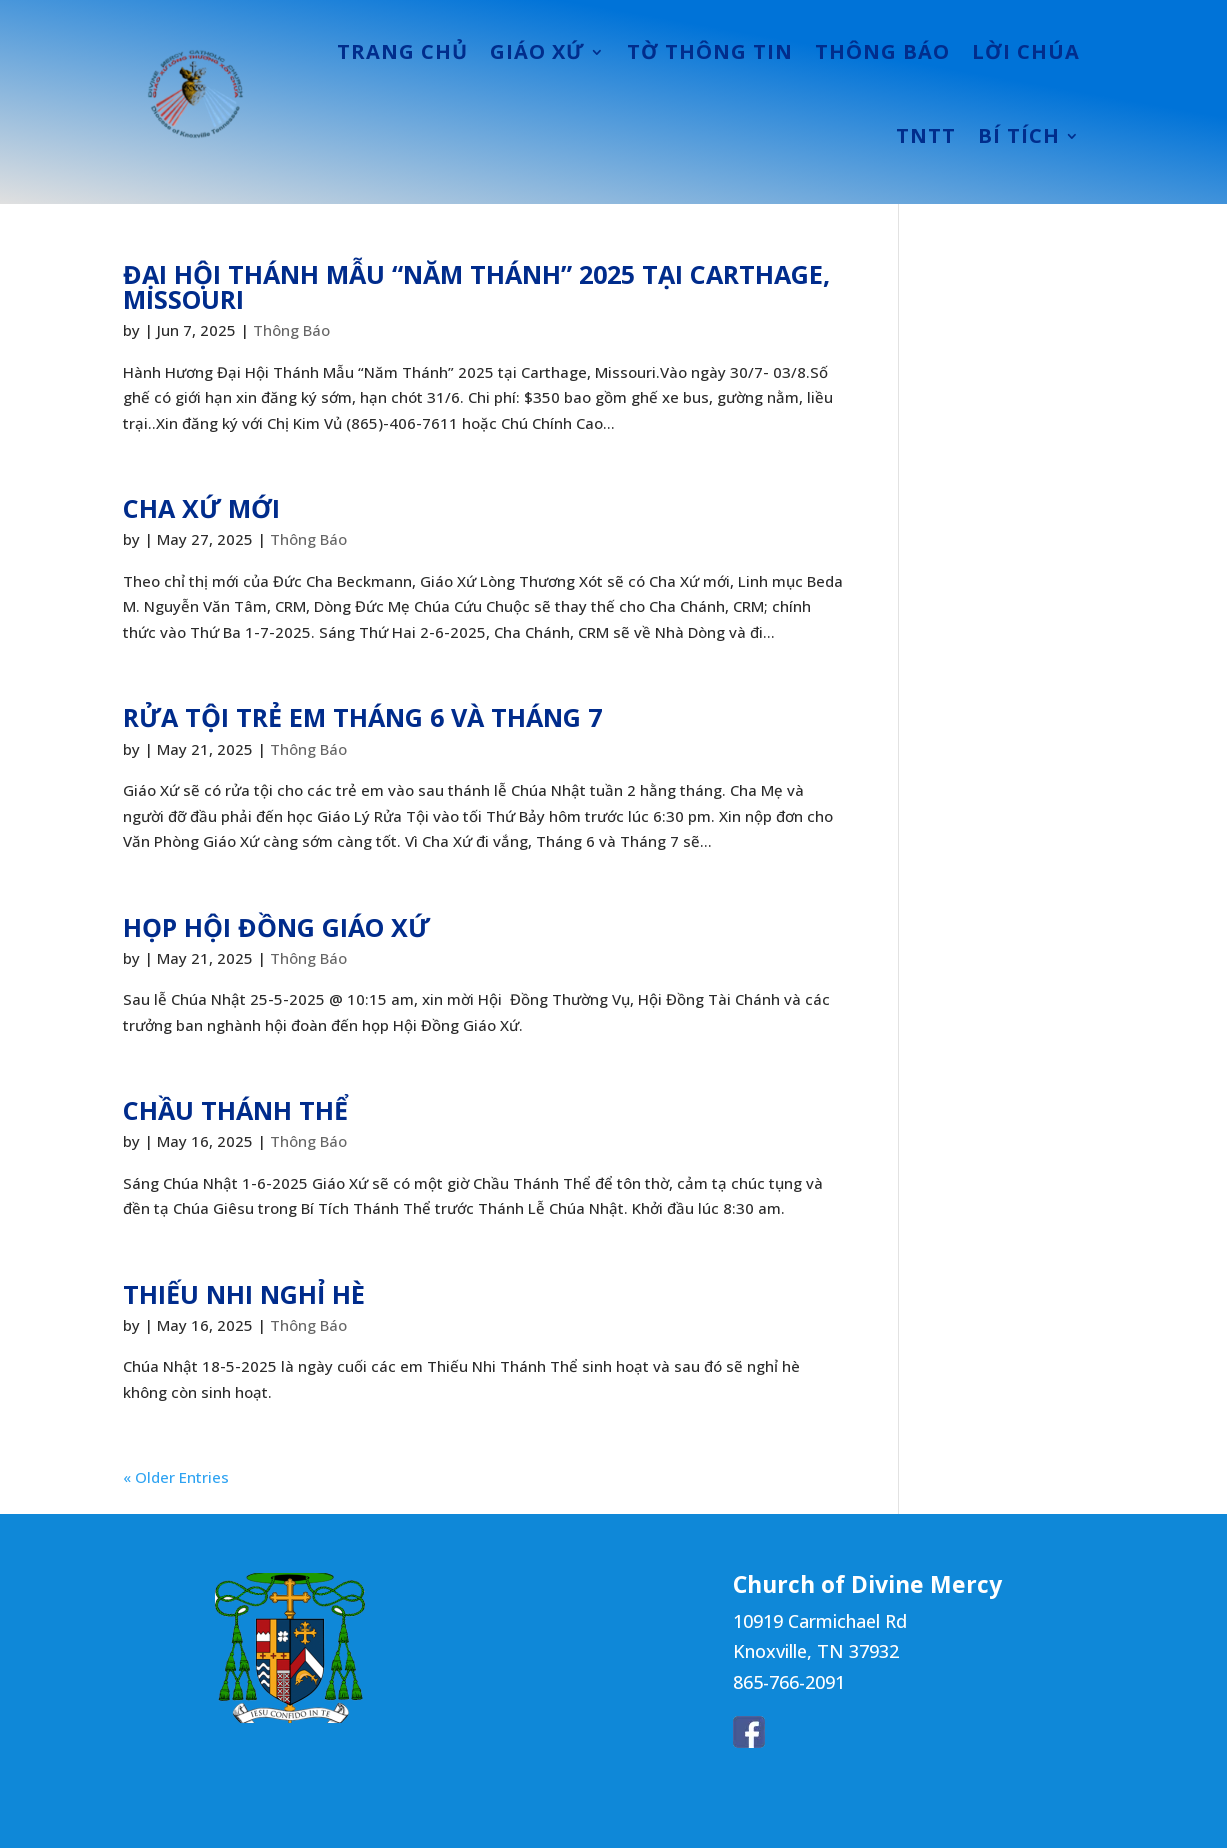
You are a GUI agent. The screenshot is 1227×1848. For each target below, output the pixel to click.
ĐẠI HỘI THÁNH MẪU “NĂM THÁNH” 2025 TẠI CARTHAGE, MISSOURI (476, 286)
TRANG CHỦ (402, 51)
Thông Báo (291, 330)
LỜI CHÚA (1026, 51)
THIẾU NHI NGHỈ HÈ (244, 1294)
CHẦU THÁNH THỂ (235, 1110)
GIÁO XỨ (537, 51)
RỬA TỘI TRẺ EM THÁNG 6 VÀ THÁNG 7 (362, 717)
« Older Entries (176, 1477)
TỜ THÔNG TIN (710, 51)
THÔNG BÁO (882, 51)
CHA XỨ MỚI (201, 508)
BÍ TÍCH (1019, 135)
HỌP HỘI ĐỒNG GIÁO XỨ (276, 927)
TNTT (926, 135)
